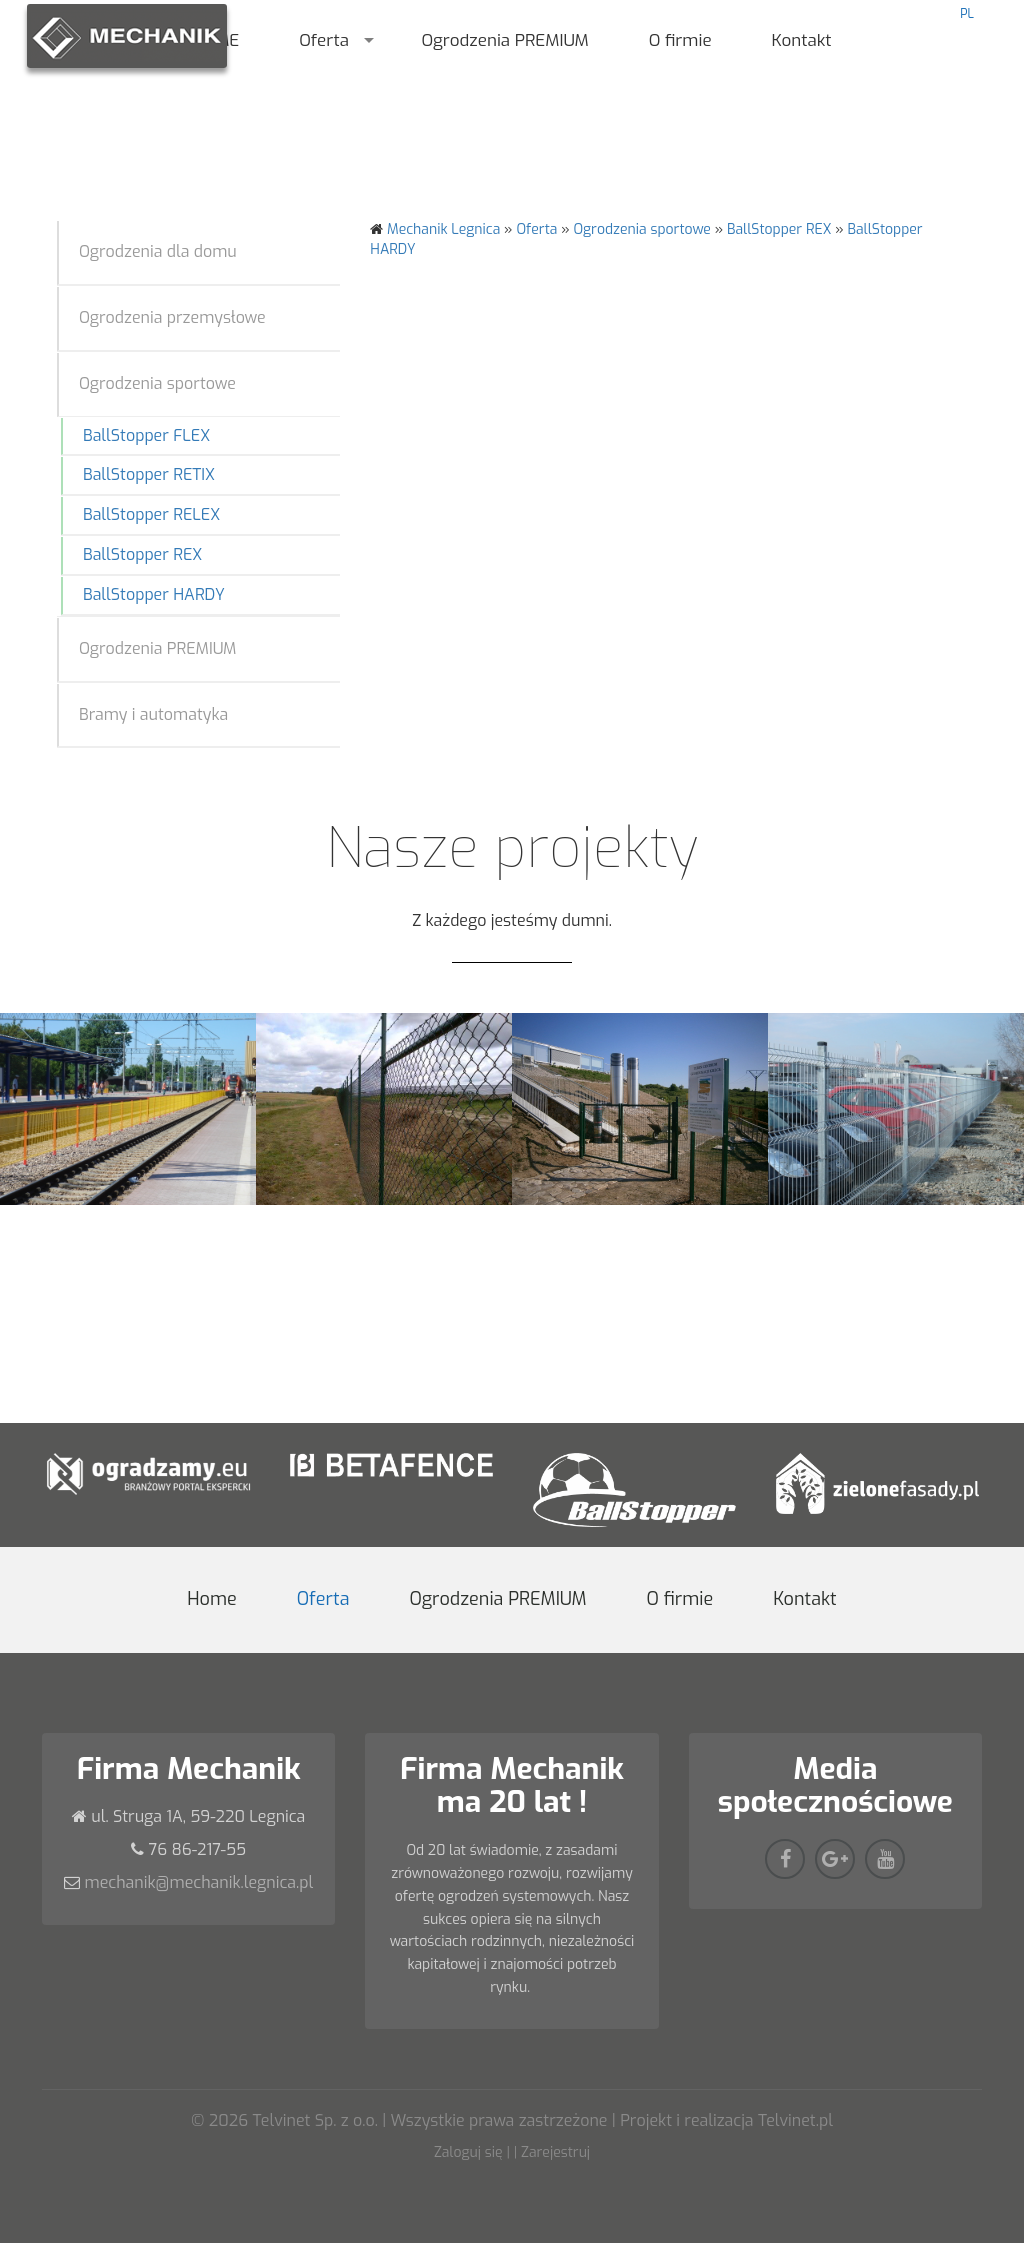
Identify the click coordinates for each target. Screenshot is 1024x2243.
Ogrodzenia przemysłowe (172, 317)
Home (211, 1599)
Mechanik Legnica (443, 229)
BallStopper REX (142, 554)
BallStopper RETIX (149, 474)
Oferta (324, 40)
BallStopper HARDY (154, 594)
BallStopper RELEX (151, 514)
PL (967, 14)
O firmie (680, 40)
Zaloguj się (468, 2152)
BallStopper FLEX (146, 435)
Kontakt (802, 40)
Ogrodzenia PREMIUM (504, 40)
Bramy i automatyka (153, 714)
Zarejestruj (555, 2152)
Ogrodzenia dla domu (158, 251)
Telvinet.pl (795, 2120)
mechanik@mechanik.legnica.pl (199, 1882)
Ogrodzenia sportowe (157, 383)
